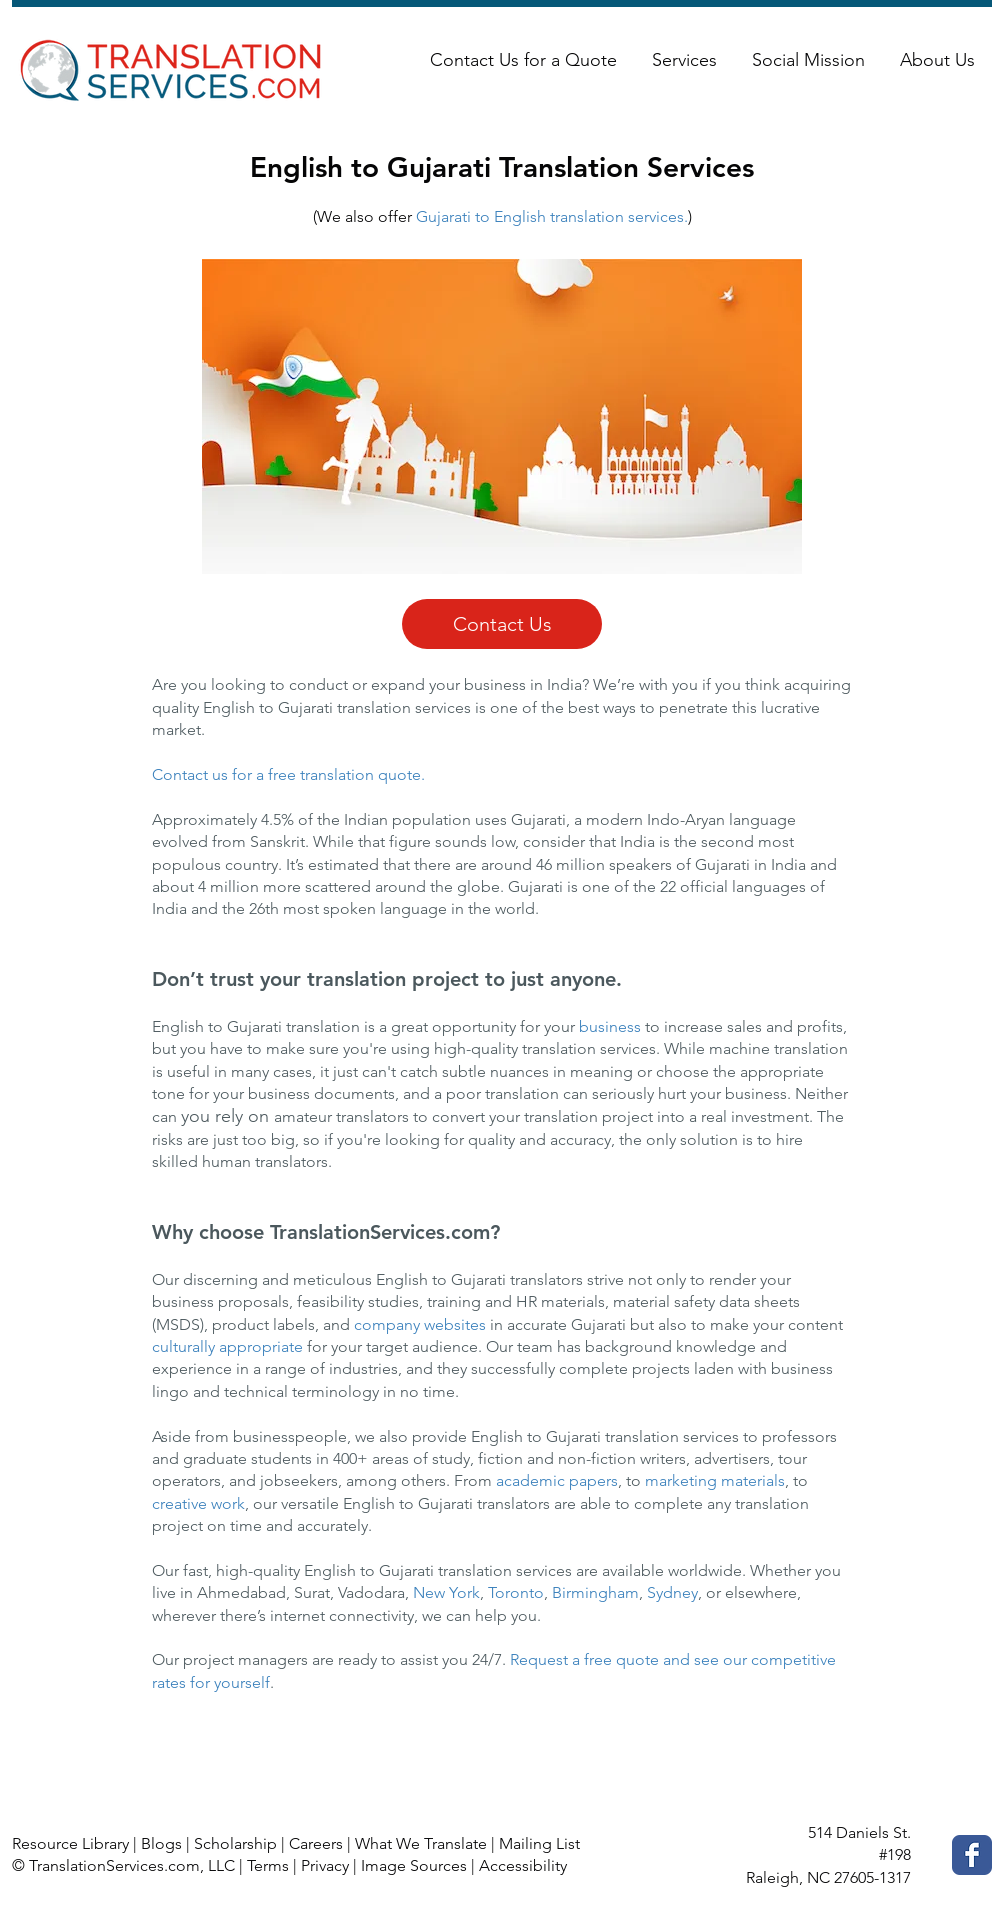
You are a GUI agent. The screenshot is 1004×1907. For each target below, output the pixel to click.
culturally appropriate (227, 1346)
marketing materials (715, 1480)
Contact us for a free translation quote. (288, 774)
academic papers (557, 1480)
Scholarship (235, 1843)
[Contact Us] (502, 624)
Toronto (516, 1592)
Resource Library (70, 1843)
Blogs (161, 1843)
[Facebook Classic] (972, 1855)
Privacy (325, 1865)
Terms (268, 1865)
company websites (420, 1324)
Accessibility (523, 1865)
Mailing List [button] (539, 1843)
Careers (316, 1843)
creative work (198, 1503)
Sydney (672, 1592)
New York (446, 1592)
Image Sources (414, 1865)
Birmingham (595, 1592)
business (612, 1026)
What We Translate (421, 1843)
